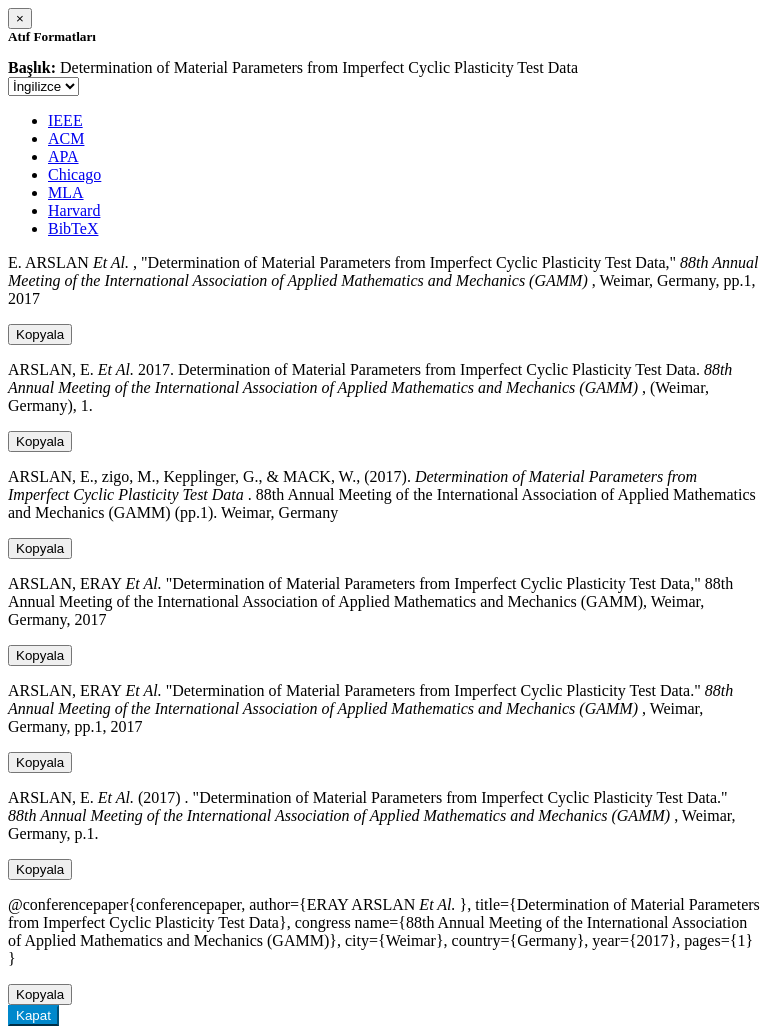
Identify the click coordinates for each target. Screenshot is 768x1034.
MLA (66, 192)
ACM (66, 138)
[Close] (20, 18)
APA (63, 156)
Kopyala (40, 334)
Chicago (74, 174)
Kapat (33, 1015)
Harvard (74, 210)
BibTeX (73, 228)
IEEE (65, 120)
